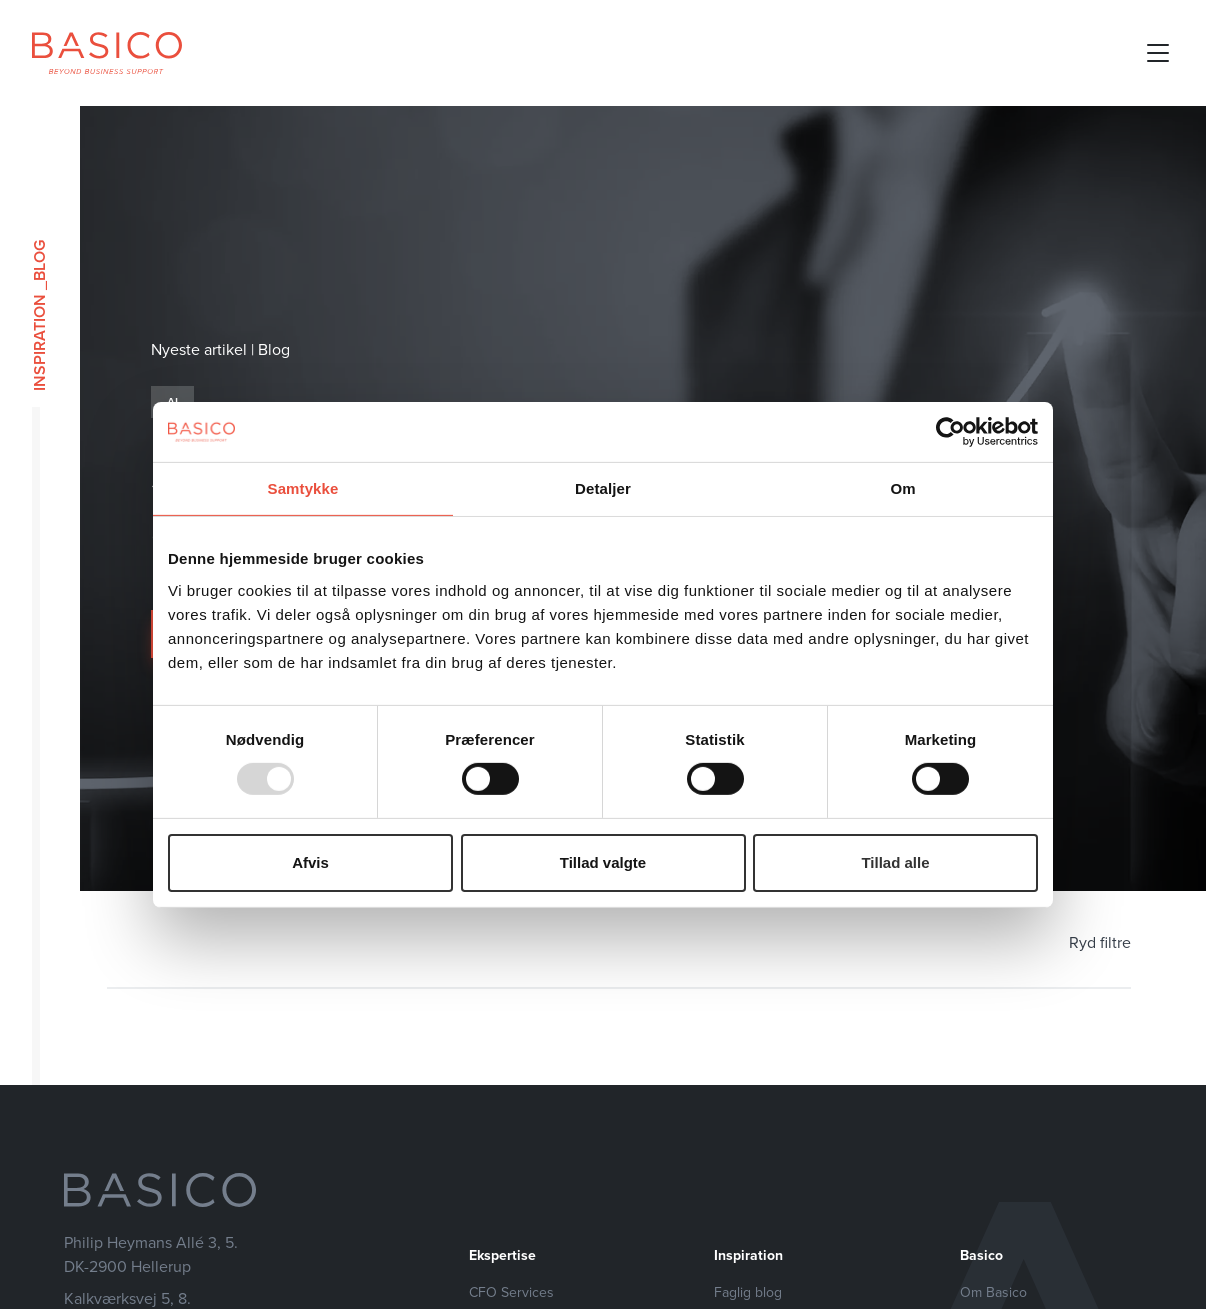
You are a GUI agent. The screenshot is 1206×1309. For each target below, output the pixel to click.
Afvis (310, 862)
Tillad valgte (603, 862)
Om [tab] (902, 487)
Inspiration (39, 342)
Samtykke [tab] (303, 487)
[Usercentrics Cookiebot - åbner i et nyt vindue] (950, 431)
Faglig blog (748, 1292)
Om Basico (993, 1292)
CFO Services (511, 1292)
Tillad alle (895, 862)
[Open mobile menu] (1158, 53)
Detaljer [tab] (603, 487)
